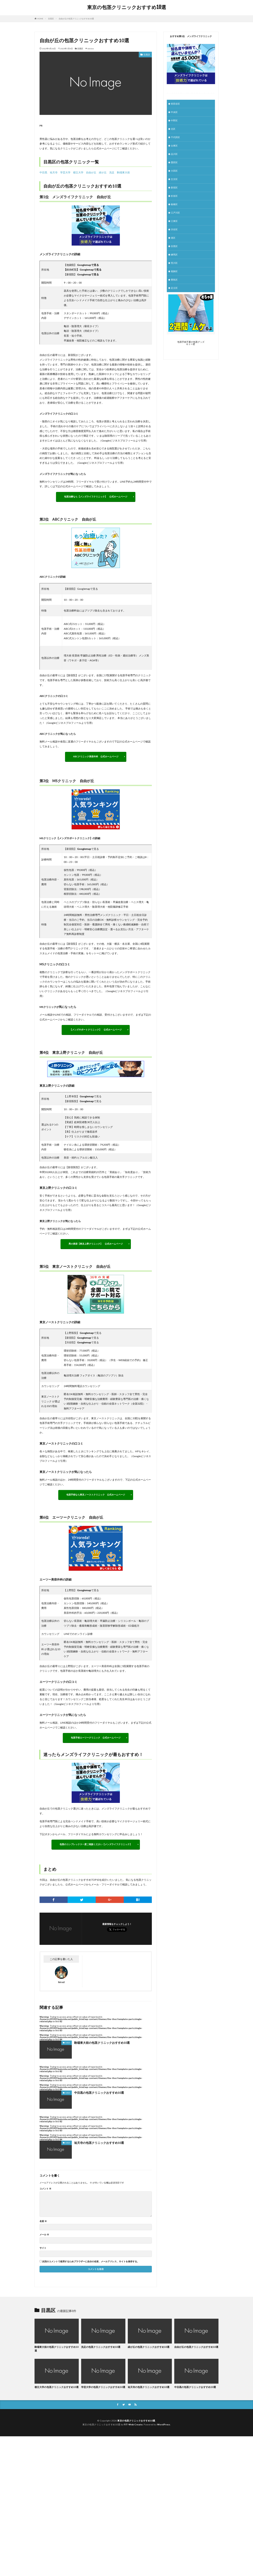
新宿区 (174, 187)
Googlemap (84, 848)
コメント (45, 2189)
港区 (173, 238)
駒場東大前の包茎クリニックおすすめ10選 (102, 2043)
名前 (43, 2221)
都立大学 (78, 172)
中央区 (174, 112)
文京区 (174, 179)
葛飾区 (174, 271)
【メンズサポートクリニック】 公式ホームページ (96, 1029)
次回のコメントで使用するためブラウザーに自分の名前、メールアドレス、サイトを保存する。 (90, 2262)
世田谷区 (175, 103)
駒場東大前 (123, 172)
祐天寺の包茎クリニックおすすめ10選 (99, 2143)
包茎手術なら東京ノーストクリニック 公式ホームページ (95, 1494)
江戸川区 (175, 212)
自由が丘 (91, 172)
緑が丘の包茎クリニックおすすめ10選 (148, 2347)
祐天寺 (54, 172)
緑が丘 (103, 172)
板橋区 (174, 204)
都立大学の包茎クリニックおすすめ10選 (57, 2387)
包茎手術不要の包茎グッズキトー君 (190, 354)
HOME (40, 18)
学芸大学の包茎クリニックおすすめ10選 (103, 2387)
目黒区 (51, 18)
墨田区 (174, 162)
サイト (43, 2248)
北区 (173, 129)
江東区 (174, 221)
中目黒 (43, 172)
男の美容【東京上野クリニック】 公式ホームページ (96, 1243)
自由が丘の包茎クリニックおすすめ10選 (76, 18)
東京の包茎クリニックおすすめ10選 (126, 7)
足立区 (174, 288)
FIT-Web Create (133, 2424)
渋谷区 (174, 229)
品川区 (174, 154)
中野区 (174, 120)
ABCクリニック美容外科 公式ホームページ (95, 756)
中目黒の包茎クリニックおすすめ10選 (99, 2093)
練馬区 (174, 254)
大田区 (174, 171)
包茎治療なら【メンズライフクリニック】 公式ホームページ (95, 496)
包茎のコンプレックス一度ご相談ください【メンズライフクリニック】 (96, 1844)
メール (44, 2235)
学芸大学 (65, 172)
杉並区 (174, 196)
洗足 (111, 172)
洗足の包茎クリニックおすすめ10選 (100, 2347)
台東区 (174, 145)
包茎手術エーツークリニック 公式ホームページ (96, 1737)
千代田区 (175, 137)
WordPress (163, 2424)
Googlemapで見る (88, 264)
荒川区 (174, 263)
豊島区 (174, 279)
